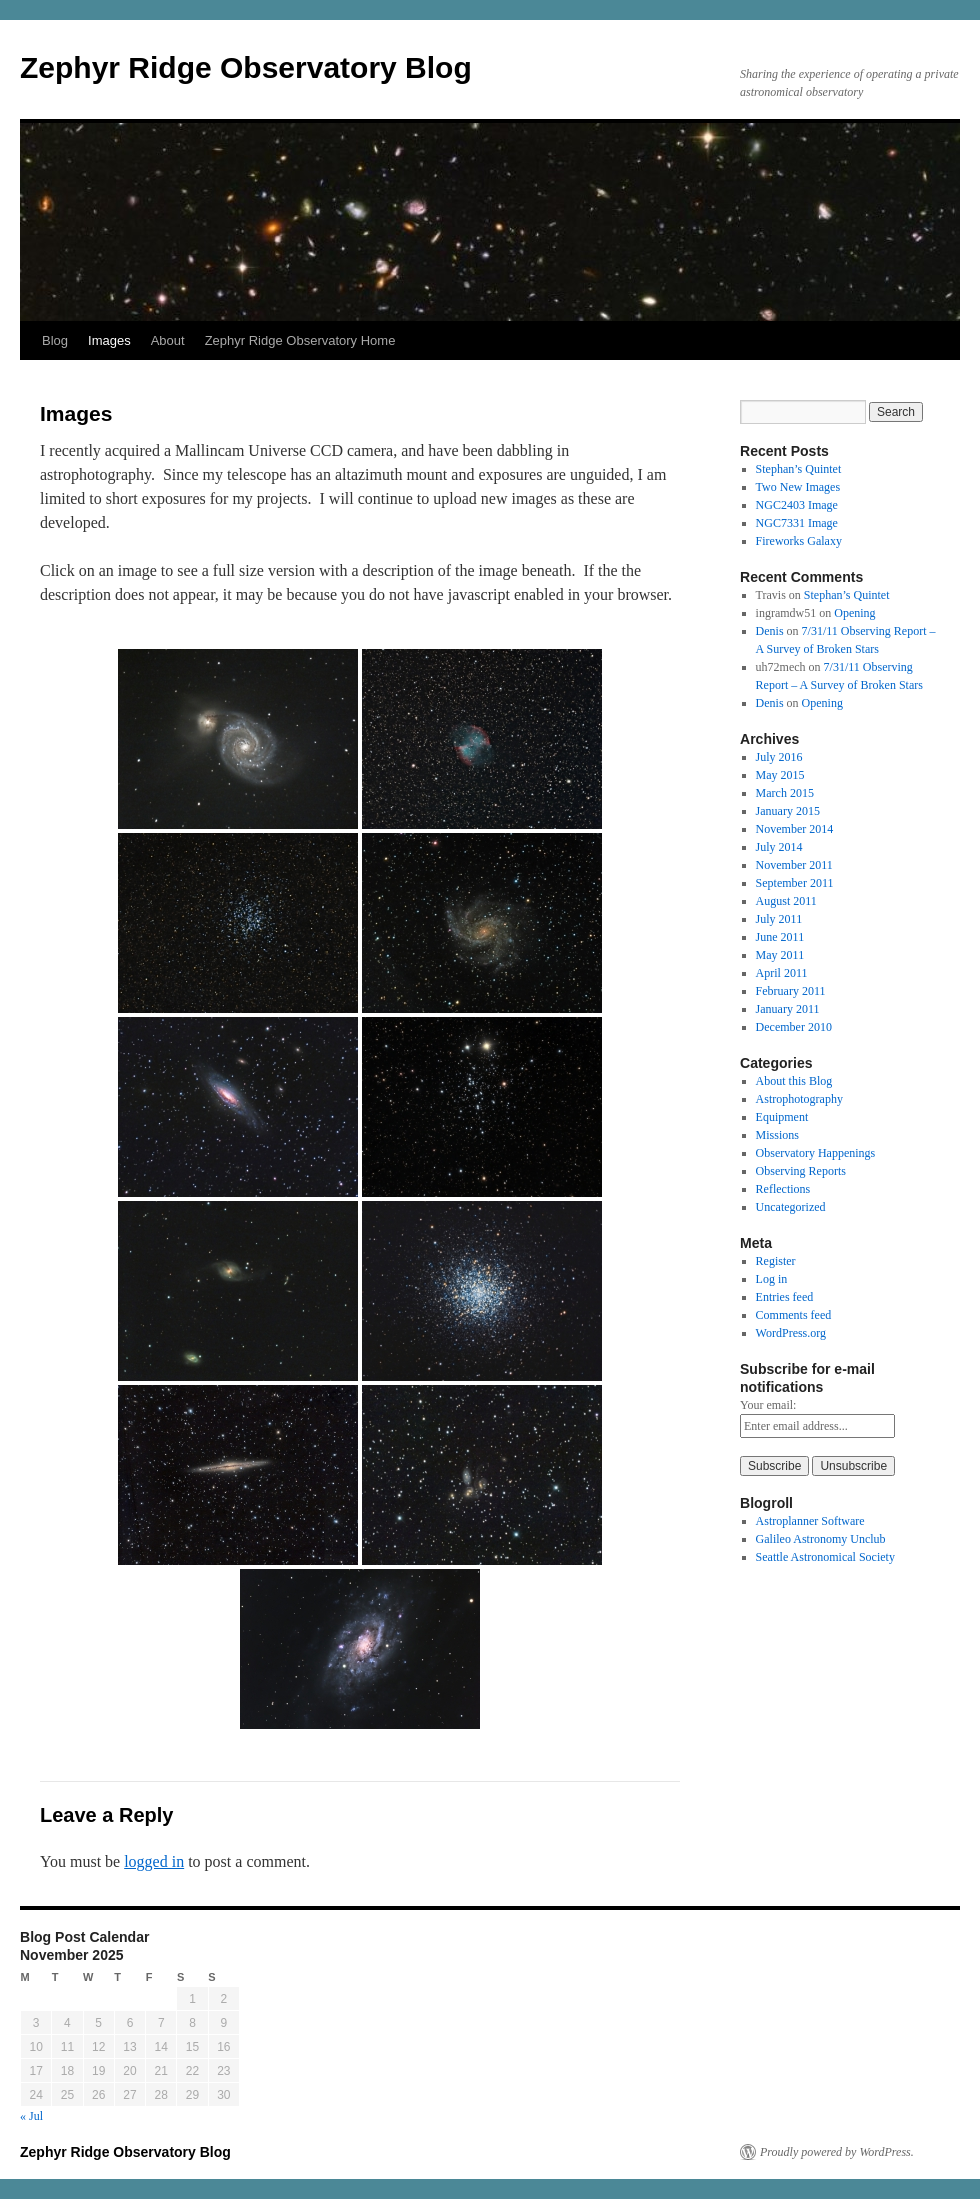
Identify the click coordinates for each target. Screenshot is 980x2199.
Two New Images (798, 487)
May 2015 (780, 775)
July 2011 (779, 919)
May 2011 (780, 955)
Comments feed (794, 1315)
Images (109, 340)
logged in (154, 1861)
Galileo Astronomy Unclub (821, 1539)
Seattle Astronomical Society (825, 1557)
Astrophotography (799, 1099)
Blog (55, 340)
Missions (777, 1135)
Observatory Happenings (816, 1153)
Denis (770, 631)
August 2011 (786, 901)
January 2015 (788, 811)
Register (776, 1261)
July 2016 (779, 757)
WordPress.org (791, 1333)
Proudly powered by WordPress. (837, 2152)
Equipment (782, 1117)
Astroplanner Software (810, 1521)
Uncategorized (791, 1207)
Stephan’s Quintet (799, 469)
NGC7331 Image (797, 523)
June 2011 (780, 937)
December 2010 (794, 1027)
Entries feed (785, 1297)
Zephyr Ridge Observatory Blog (246, 67)
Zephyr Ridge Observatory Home (300, 340)
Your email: (768, 1405)
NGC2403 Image (797, 505)
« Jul (31, 2116)
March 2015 (785, 793)
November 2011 (794, 865)
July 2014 (779, 847)
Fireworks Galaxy (799, 541)
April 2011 (782, 973)
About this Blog (794, 1081)
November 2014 (795, 829)
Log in (772, 1279)
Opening (854, 613)
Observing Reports (801, 1171)
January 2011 (788, 1009)
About (168, 340)
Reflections (783, 1189)
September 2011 (795, 883)
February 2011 (791, 991)
